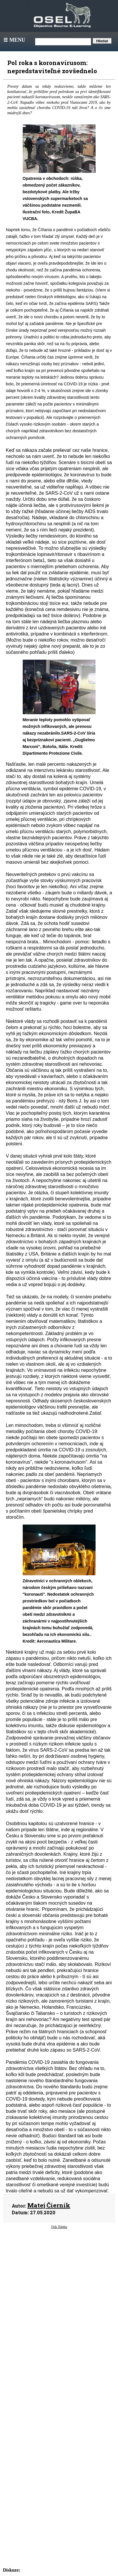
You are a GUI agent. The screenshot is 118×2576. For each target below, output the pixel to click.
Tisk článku (59, 2227)
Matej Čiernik (48, 2205)
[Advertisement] (59, 2283)
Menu (13, 40)
